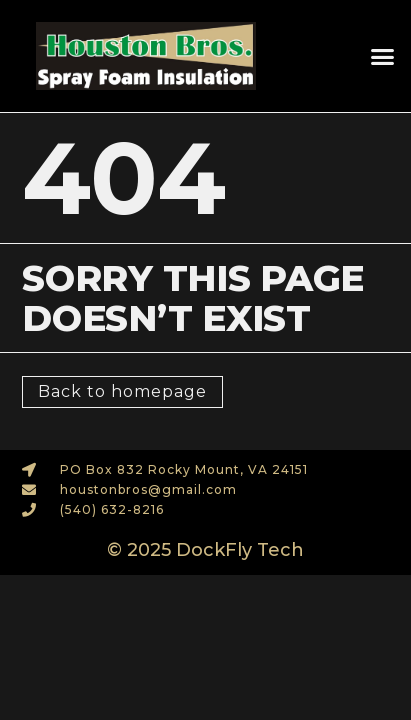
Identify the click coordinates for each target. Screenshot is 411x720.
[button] (382, 56)
